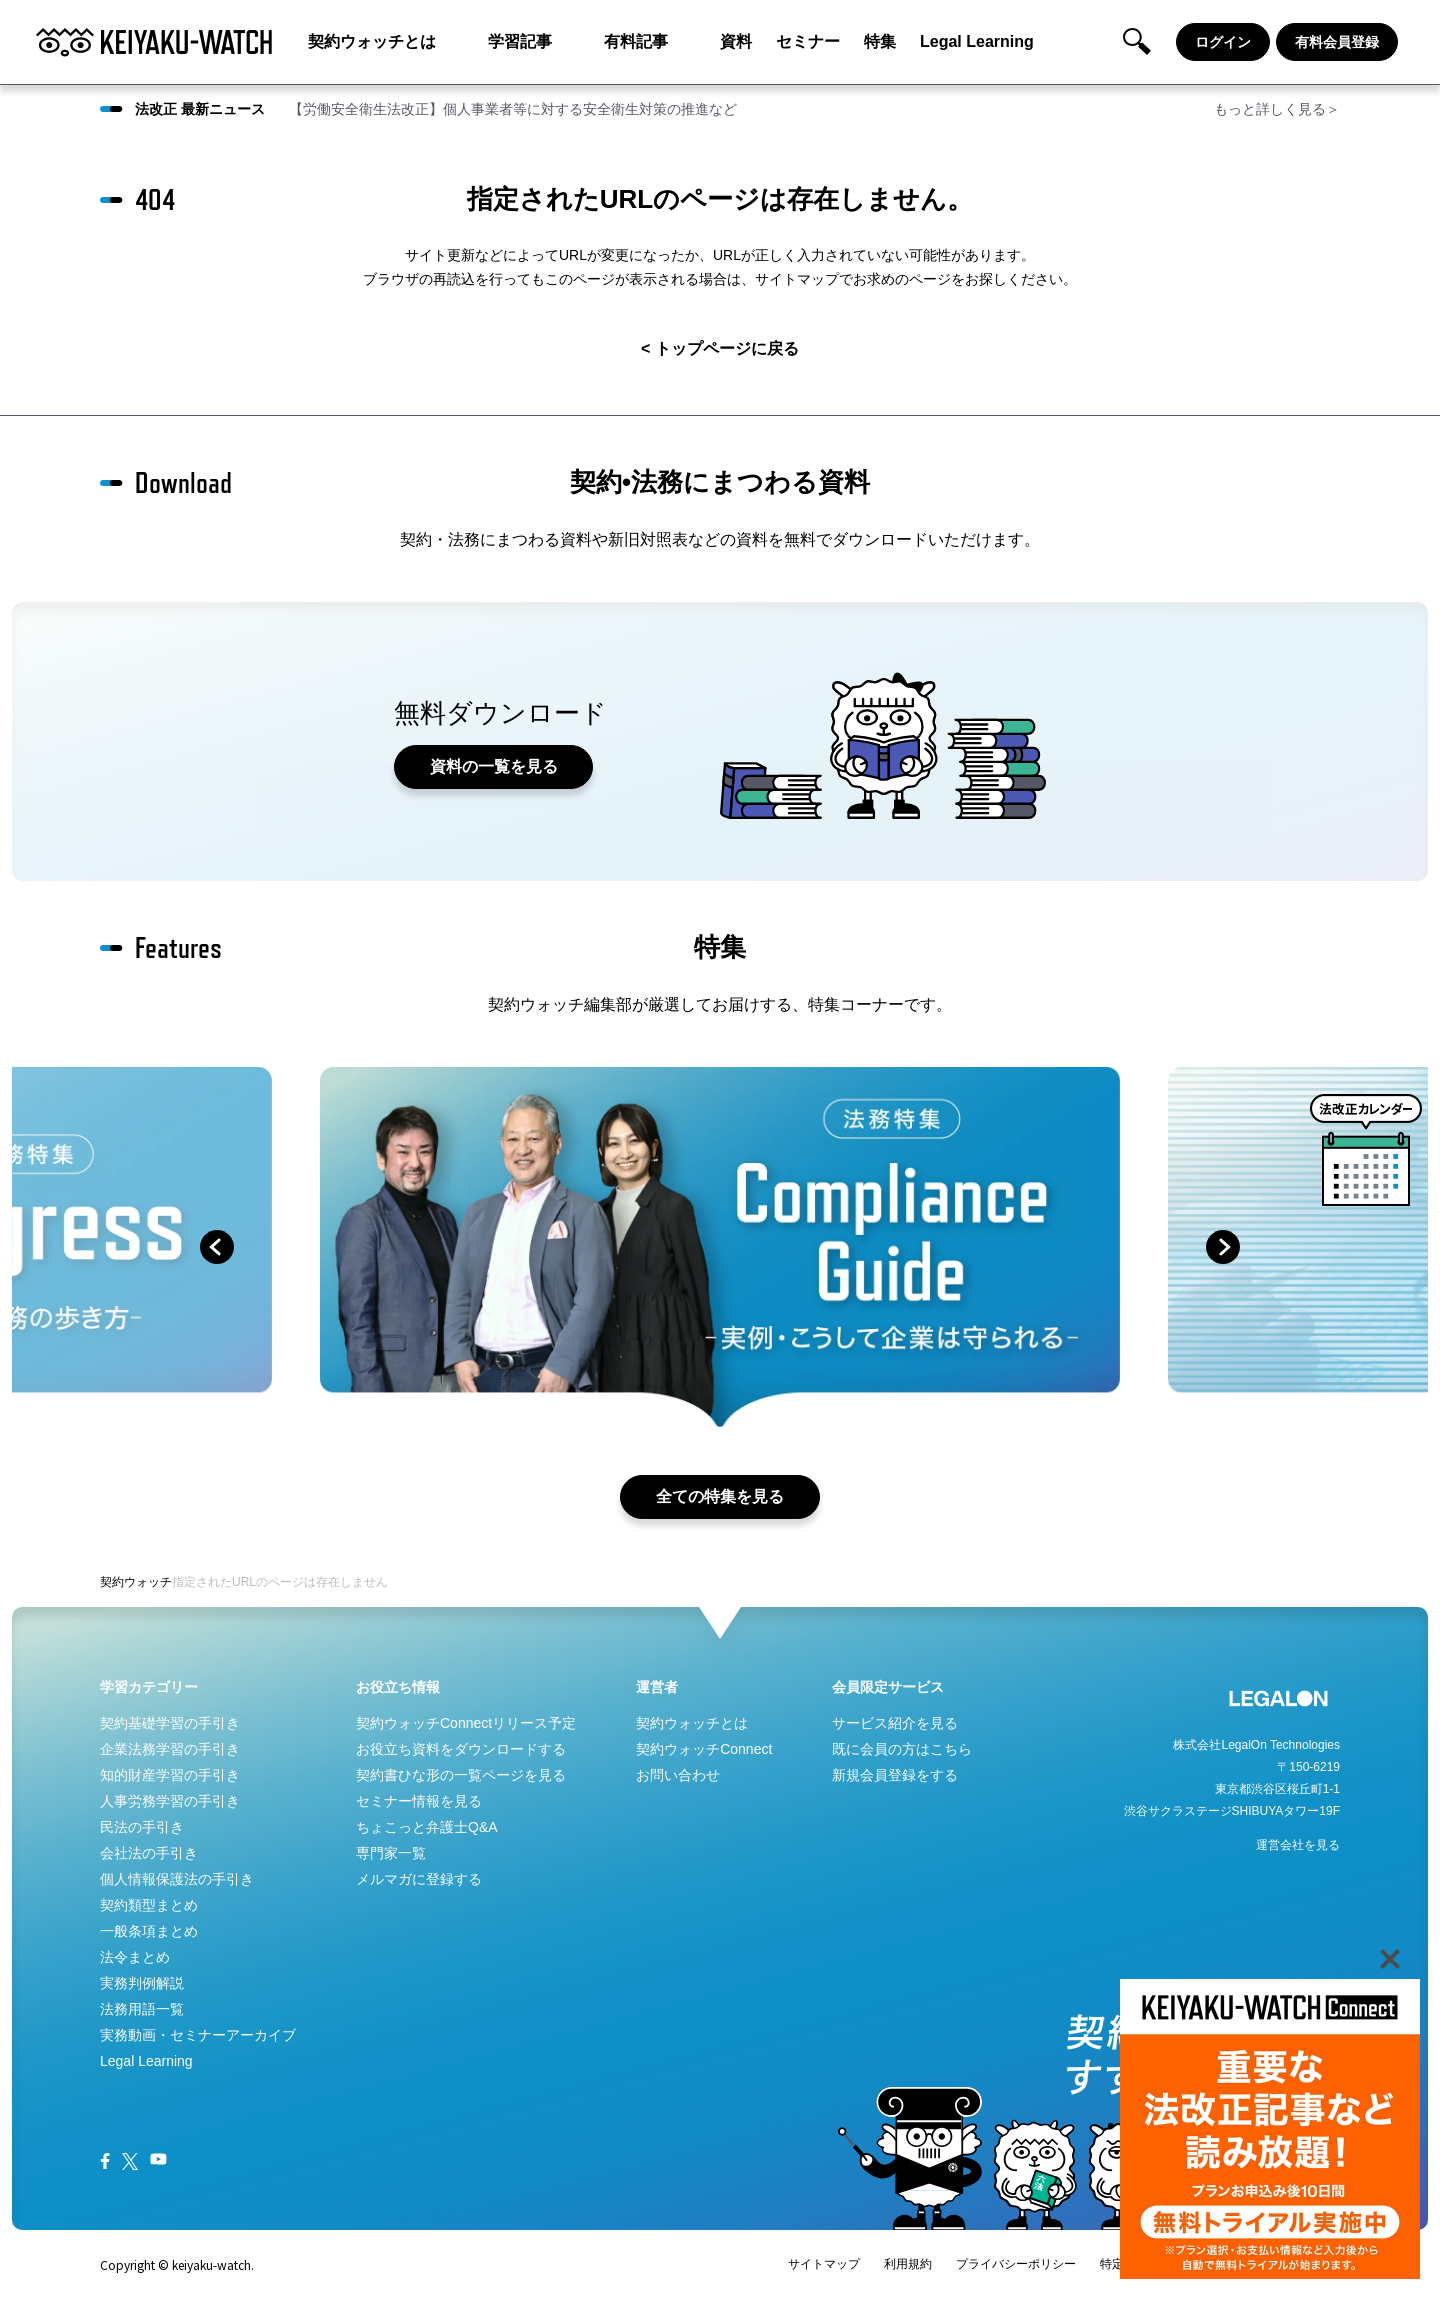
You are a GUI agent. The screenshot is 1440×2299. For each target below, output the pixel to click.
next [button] (1223, 1247)
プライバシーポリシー (1016, 2264)
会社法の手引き (149, 1853)
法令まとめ (135, 1957)
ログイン (1223, 42)
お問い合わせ (678, 1775)
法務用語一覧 (142, 2009)
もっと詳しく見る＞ (1277, 109)
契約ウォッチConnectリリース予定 (466, 1723)
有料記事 (636, 41)
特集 (880, 41)
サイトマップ (824, 2264)
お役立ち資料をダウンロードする (461, 1749)
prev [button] (217, 1247)
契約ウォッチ (136, 1582)
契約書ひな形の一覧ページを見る (461, 1775)
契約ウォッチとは (372, 41)
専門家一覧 (391, 1853)
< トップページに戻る (720, 348)
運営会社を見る (1298, 1845)
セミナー (808, 41)
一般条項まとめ (149, 1931)
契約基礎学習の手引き (170, 1723)
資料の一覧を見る (494, 766)
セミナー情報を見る (419, 1801)
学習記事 (520, 41)
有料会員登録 (1337, 42)
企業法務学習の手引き (170, 1749)
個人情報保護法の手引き (177, 1879)
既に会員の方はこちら (902, 1749)
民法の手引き (142, 1827)
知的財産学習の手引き (170, 1775)
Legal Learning (977, 41)
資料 (736, 41)
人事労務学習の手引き (170, 1801)
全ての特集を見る (720, 1496)
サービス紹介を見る (895, 1723)
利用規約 (908, 2264)
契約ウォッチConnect (704, 1749)
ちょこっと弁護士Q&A (427, 1827)
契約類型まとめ (149, 1905)
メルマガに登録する (419, 1879)
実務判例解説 (142, 1983)
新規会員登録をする (895, 1775)
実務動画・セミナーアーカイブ (198, 2035)
